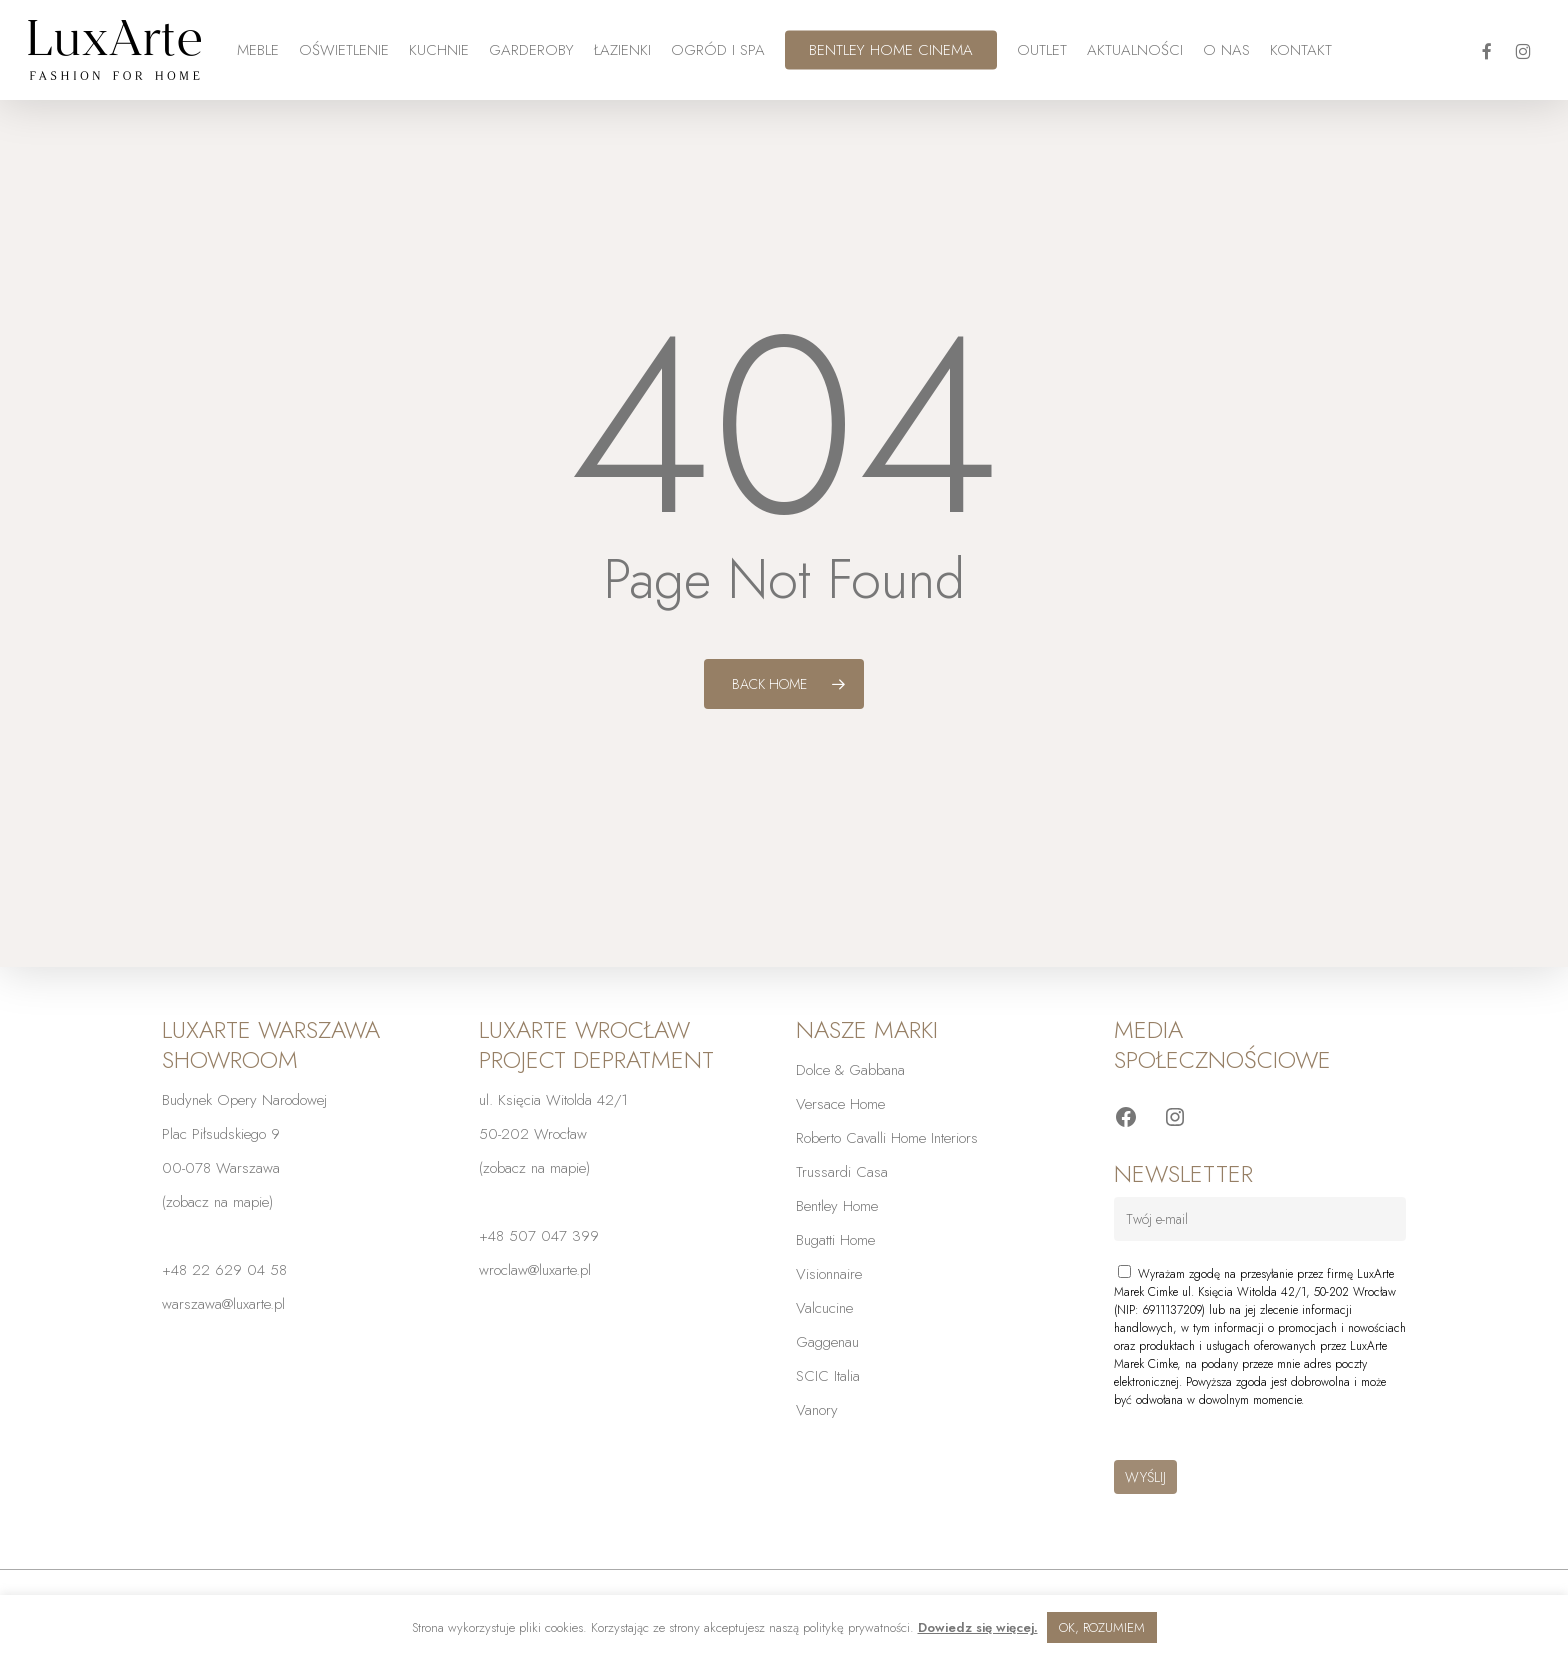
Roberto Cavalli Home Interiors (887, 1138)
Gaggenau (827, 1342)
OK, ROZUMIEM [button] (1102, 1627)
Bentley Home (837, 1206)
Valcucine (824, 1308)
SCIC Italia (828, 1376)
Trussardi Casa (842, 1172)
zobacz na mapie (217, 1202)
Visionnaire (829, 1274)
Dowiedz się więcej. (978, 1627)
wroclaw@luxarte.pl (535, 1270)
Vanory (817, 1410)
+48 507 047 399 (539, 1236)
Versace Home (840, 1104)
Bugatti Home (835, 1240)
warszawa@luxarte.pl (223, 1304)
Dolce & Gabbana (850, 1070)
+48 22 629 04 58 (224, 1270)
